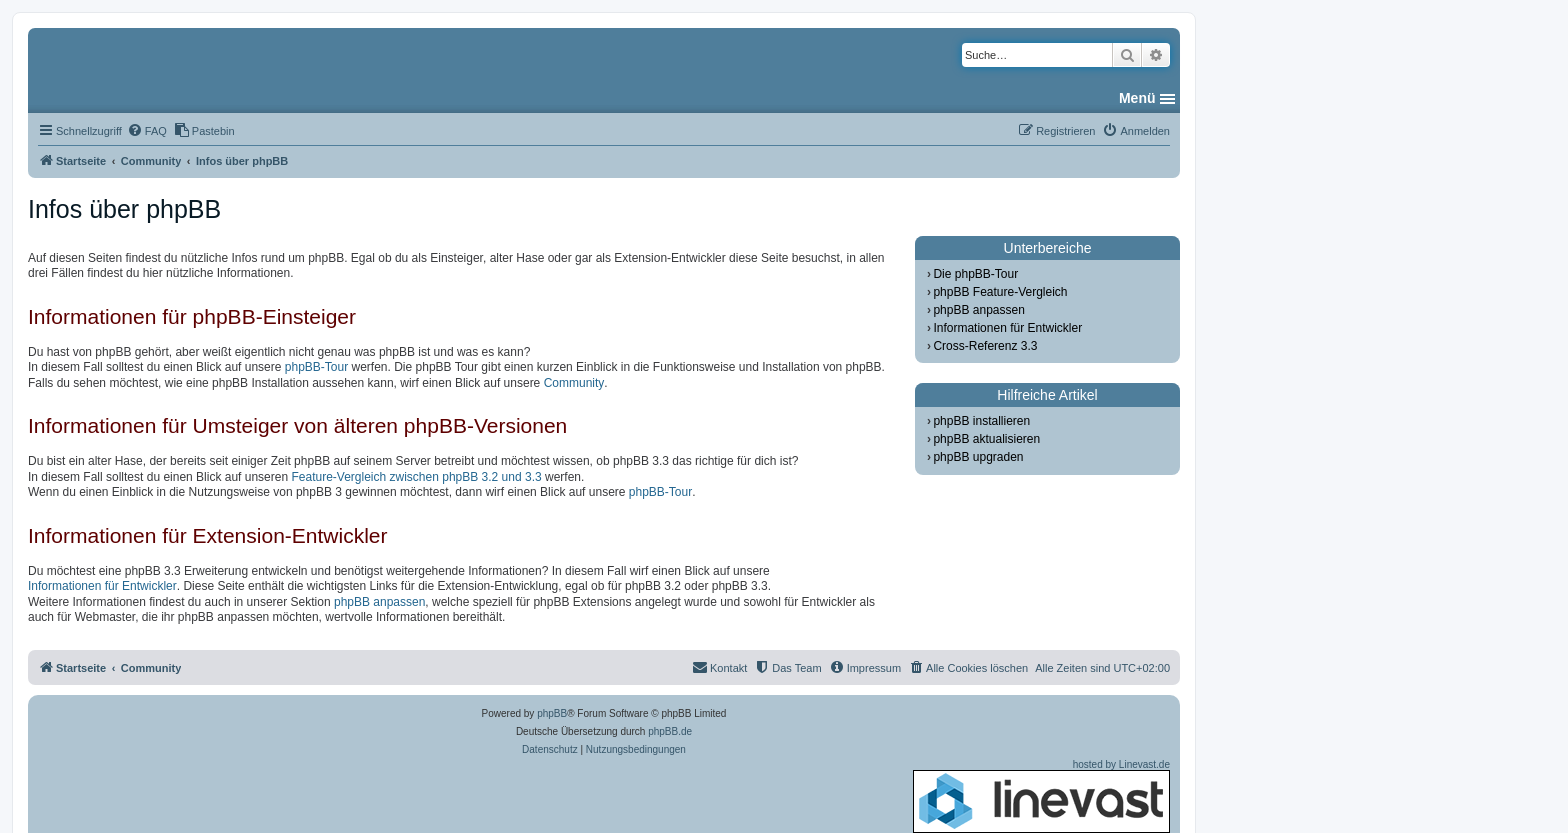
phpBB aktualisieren (986, 439)
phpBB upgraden (978, 457)
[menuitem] (147, 131)
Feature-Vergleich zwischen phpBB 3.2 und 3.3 (416, 477)
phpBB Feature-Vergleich (1000, 292)
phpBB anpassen (379, 602)
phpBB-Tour (316, 367)
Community (574, 383)
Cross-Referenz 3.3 (985, 346)
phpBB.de (670, 731)
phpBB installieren (981, 421)
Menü (1137, 98)
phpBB (552, 713)
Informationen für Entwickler (102, 586)
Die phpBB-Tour (975, 274)
